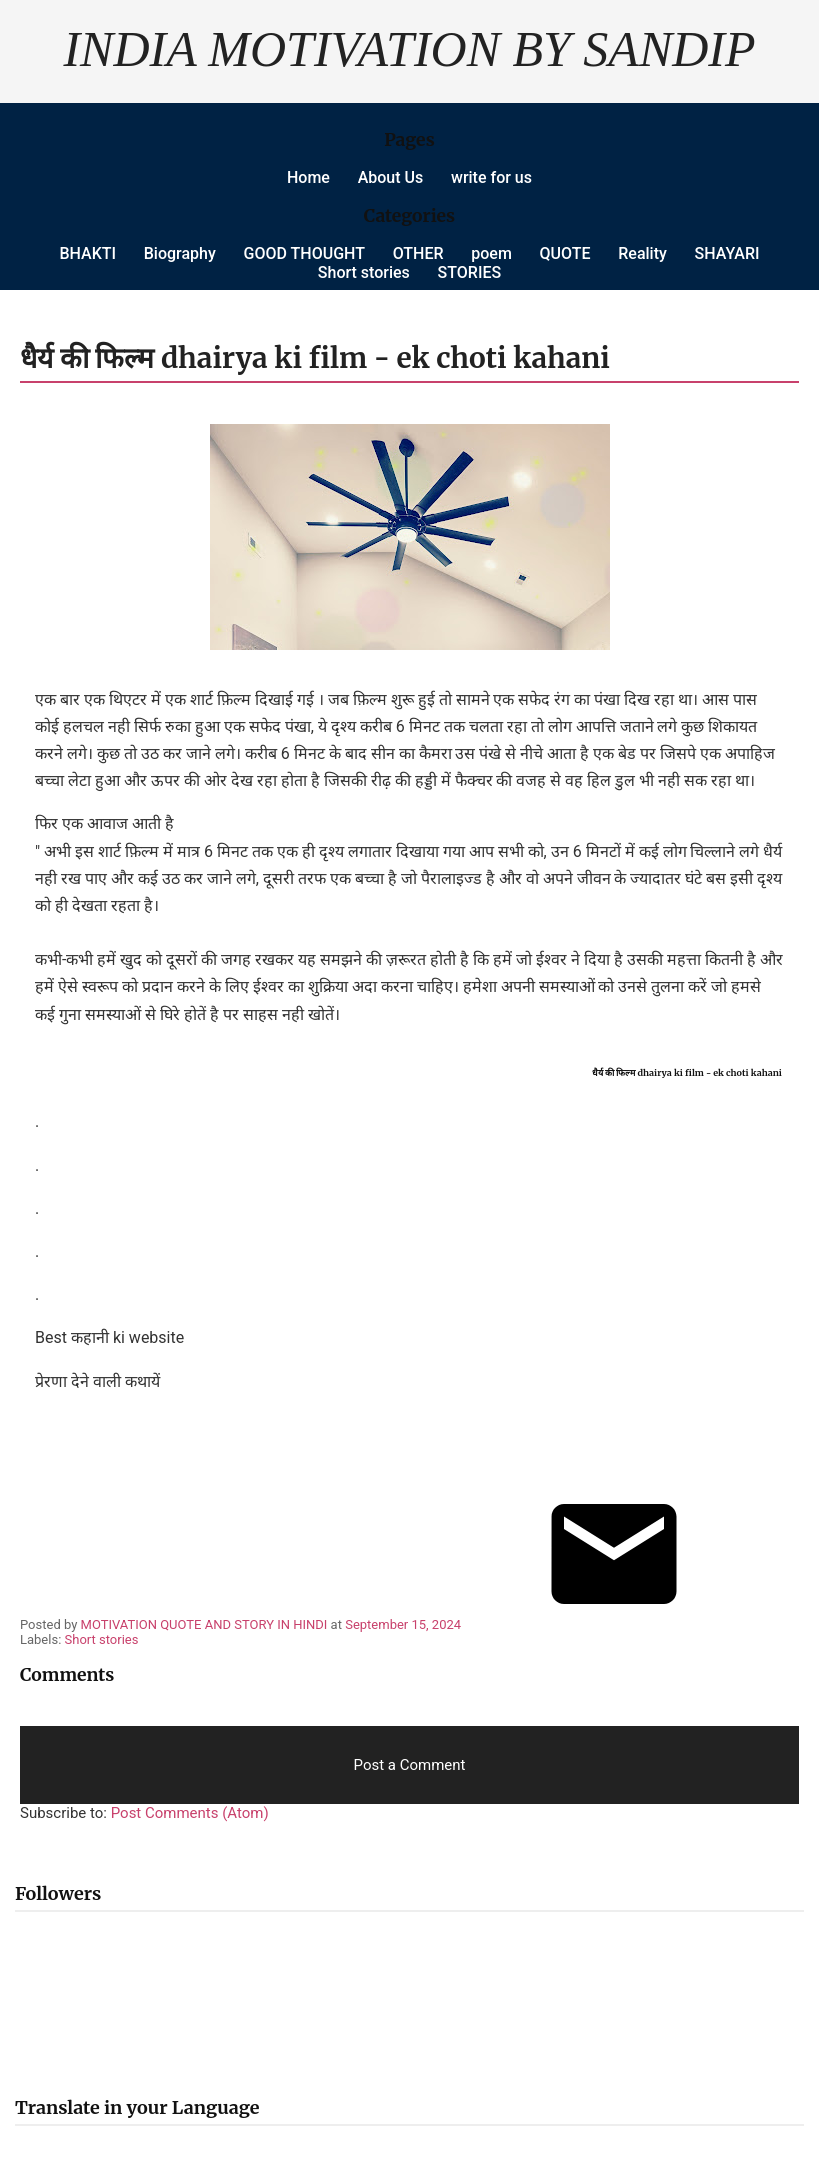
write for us (491, 177)
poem (491, 253)
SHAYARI (727, 253)
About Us (391, 177)
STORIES (470, 272)
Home (308, 177)
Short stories (364, 272)
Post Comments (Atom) (190, 1813)
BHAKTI (87, 253)
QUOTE (565, 253)
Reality (642, 253)
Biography (180, 253)
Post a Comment (410, 1765)
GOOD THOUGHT (304, 253)
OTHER (418, 253)
